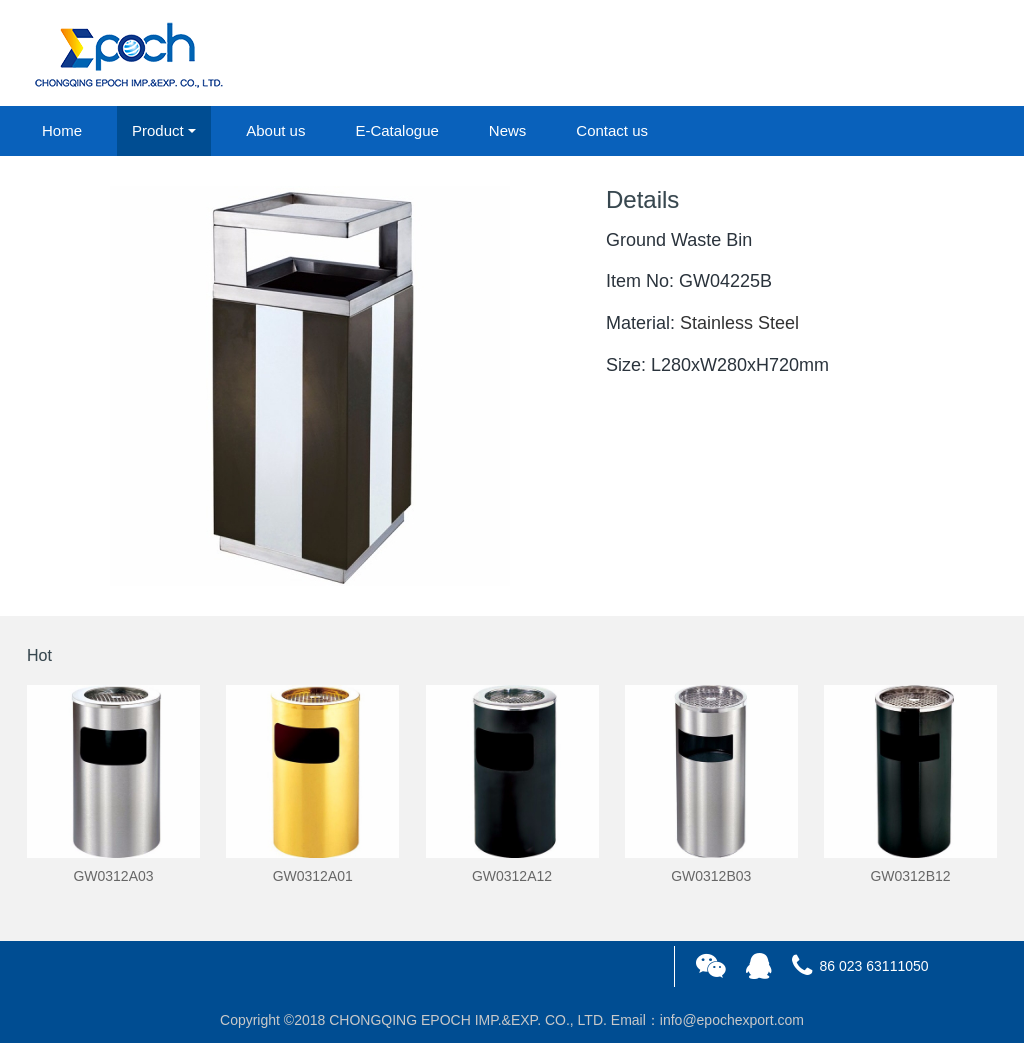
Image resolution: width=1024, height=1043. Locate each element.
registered (951, 54)
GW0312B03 (711, 876)
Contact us (612, 130)
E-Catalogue (396, 130)
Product (158, 130)
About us (275, 130)
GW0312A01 (313, 876)
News (508, 130)
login (861, 54)
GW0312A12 (512, 876)
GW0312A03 (113, 876)
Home (62, 130)
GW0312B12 (910, 876)
